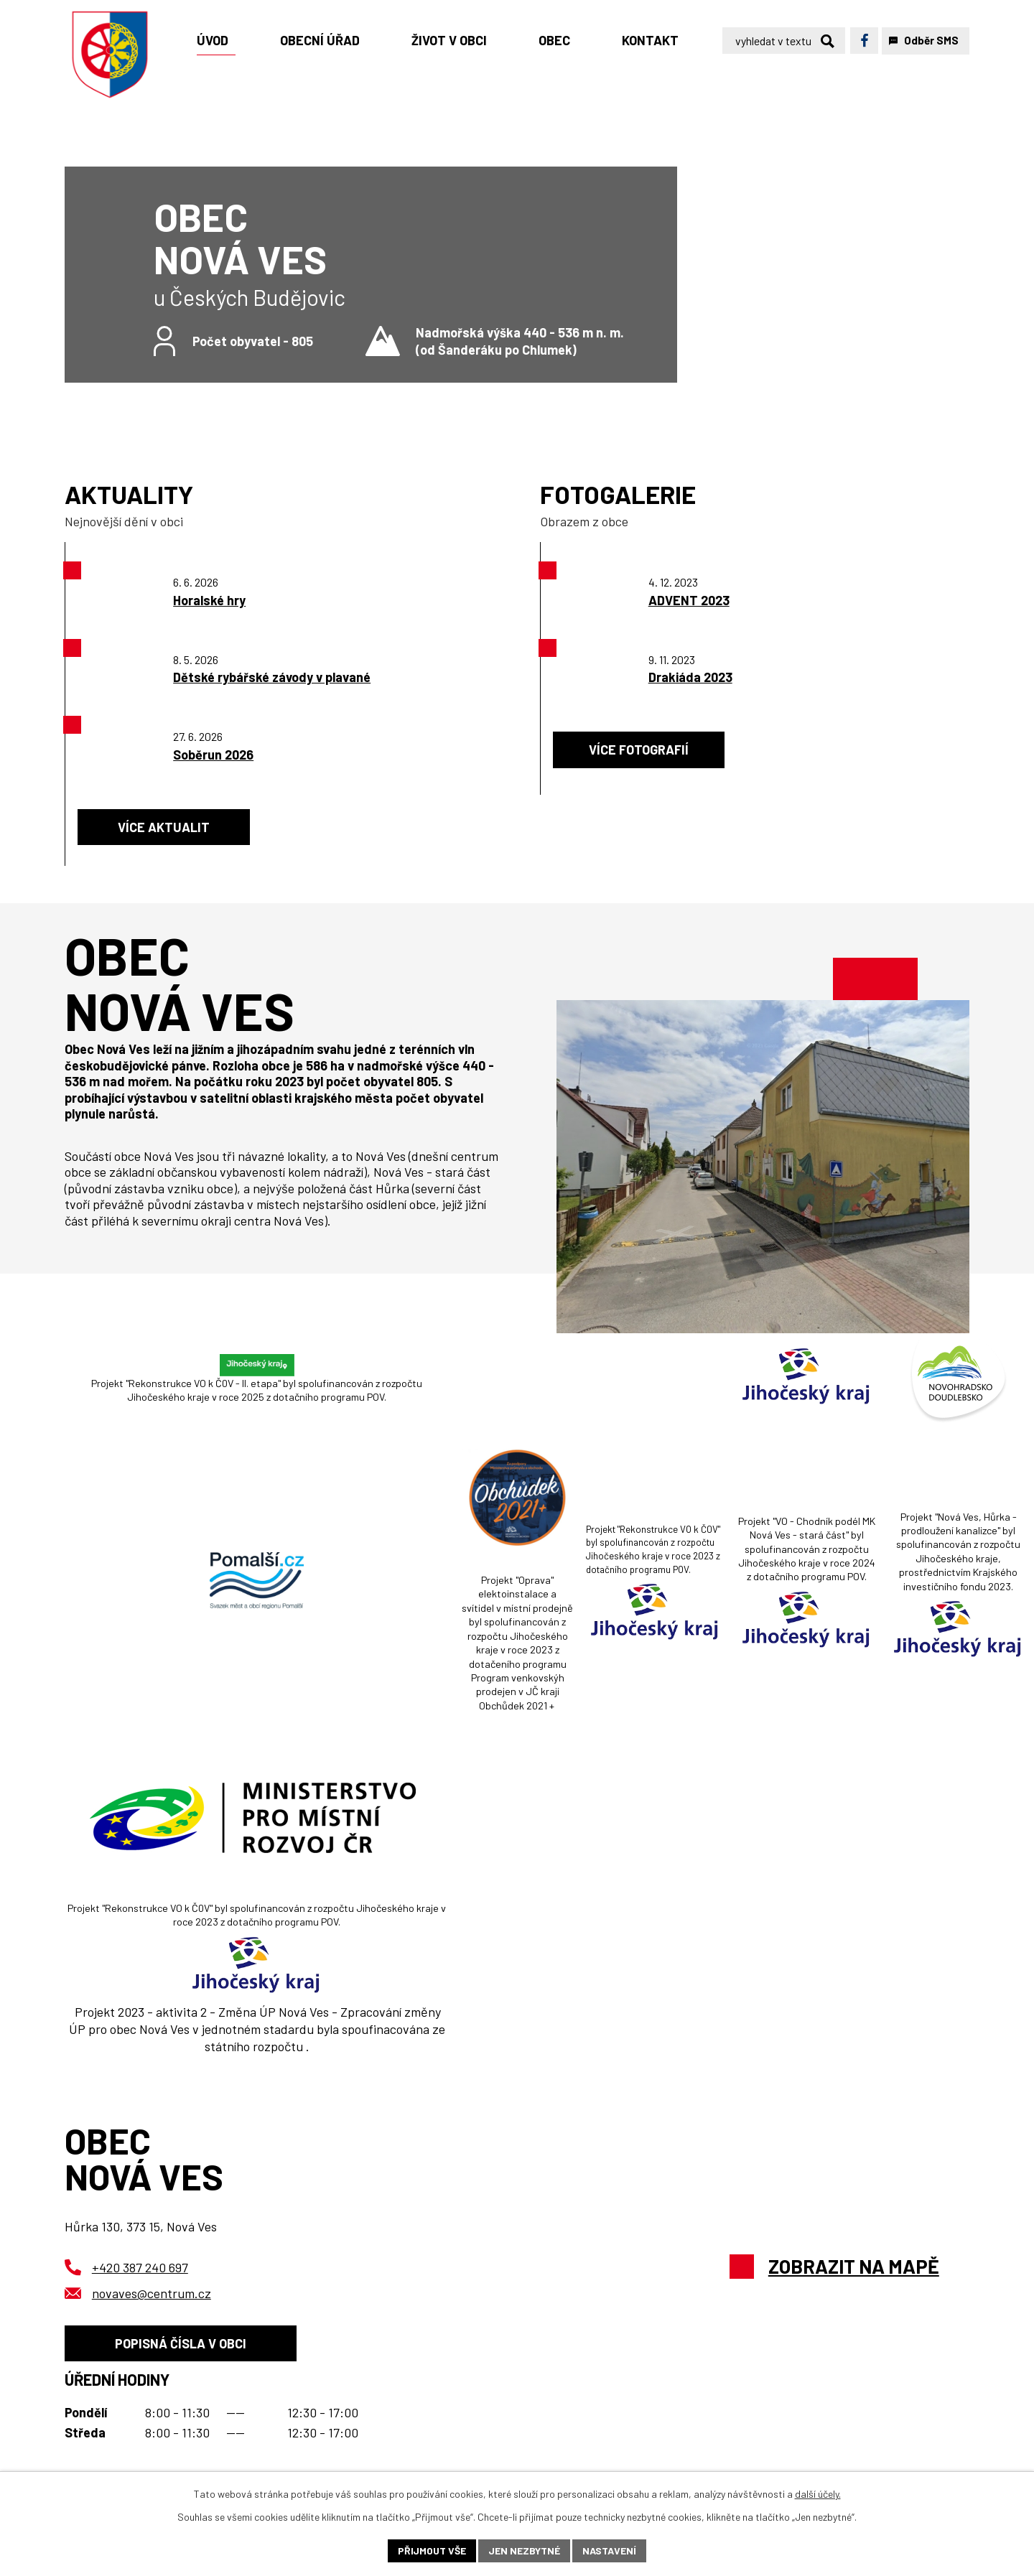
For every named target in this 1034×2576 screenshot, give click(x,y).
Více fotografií (639, 749)
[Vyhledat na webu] (783, 40)
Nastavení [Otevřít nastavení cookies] (609, 2550)
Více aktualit (164, 827)
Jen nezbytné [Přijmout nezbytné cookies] (524, 2550)
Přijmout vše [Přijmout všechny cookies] (432, 2550)
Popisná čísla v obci (180, 2343)
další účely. (818, 2494)
